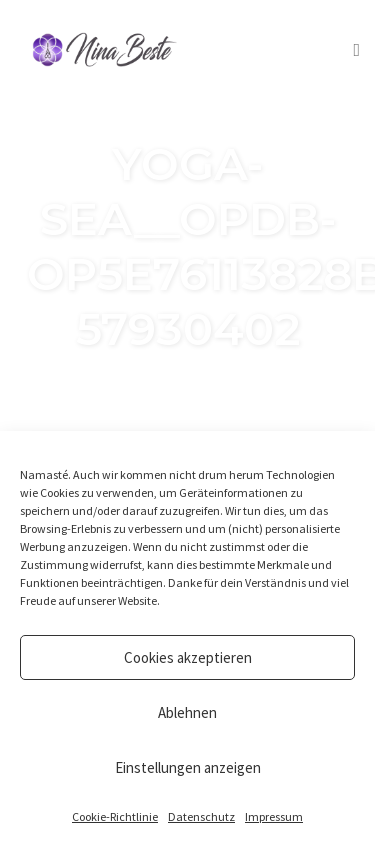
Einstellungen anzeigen (188, 767)
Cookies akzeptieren (188, 657)
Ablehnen (187, 712)
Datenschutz (201, 816)
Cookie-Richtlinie (115, 816)
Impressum (274, 816)
